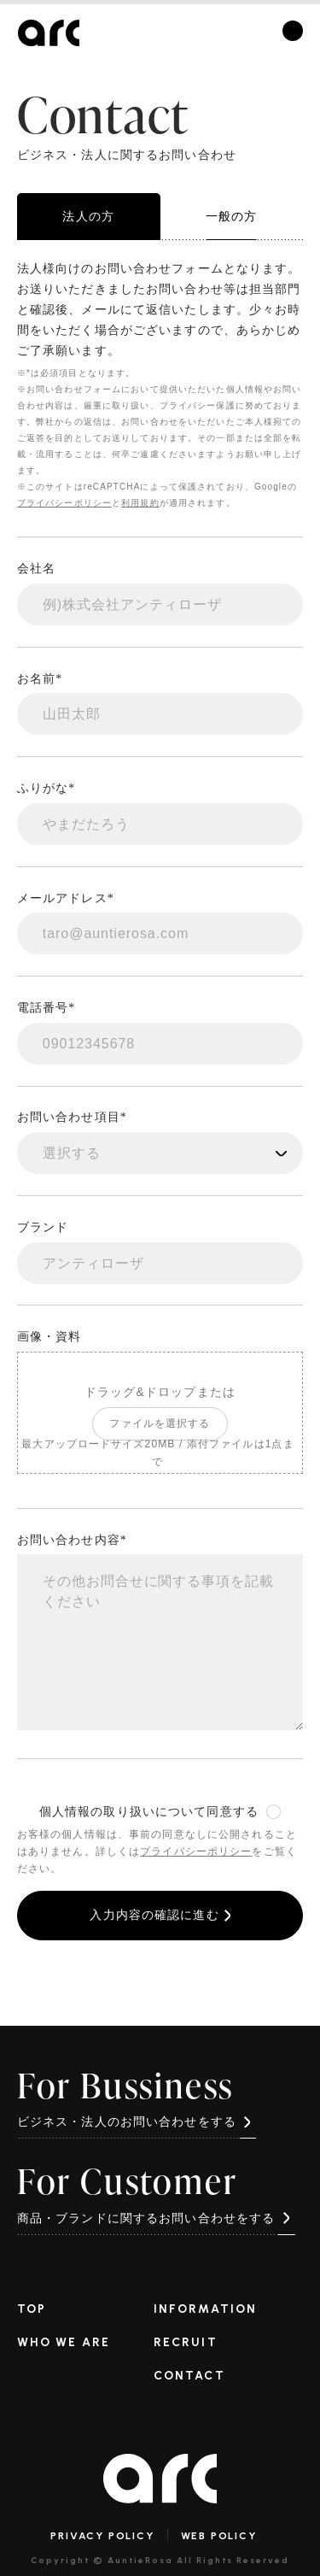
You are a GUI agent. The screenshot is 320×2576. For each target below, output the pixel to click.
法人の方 (87, 216)
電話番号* (46, 1007)
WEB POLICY (219, 2536)
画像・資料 (49, 1336)
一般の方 (231, 216)
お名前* (39, 678)
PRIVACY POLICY (102, 2536)
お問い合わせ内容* (72, 1540)
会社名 (36, 568)
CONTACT (189, 2375)
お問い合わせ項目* (72, 1117)
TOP (31, 2309)
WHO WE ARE (63, 2342)
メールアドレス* (65, 898)
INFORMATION (205, 2309)
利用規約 (140, 503)
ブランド (42, 1227)
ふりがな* (46, 788)
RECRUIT (186, 2342)
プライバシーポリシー (64, 503)
